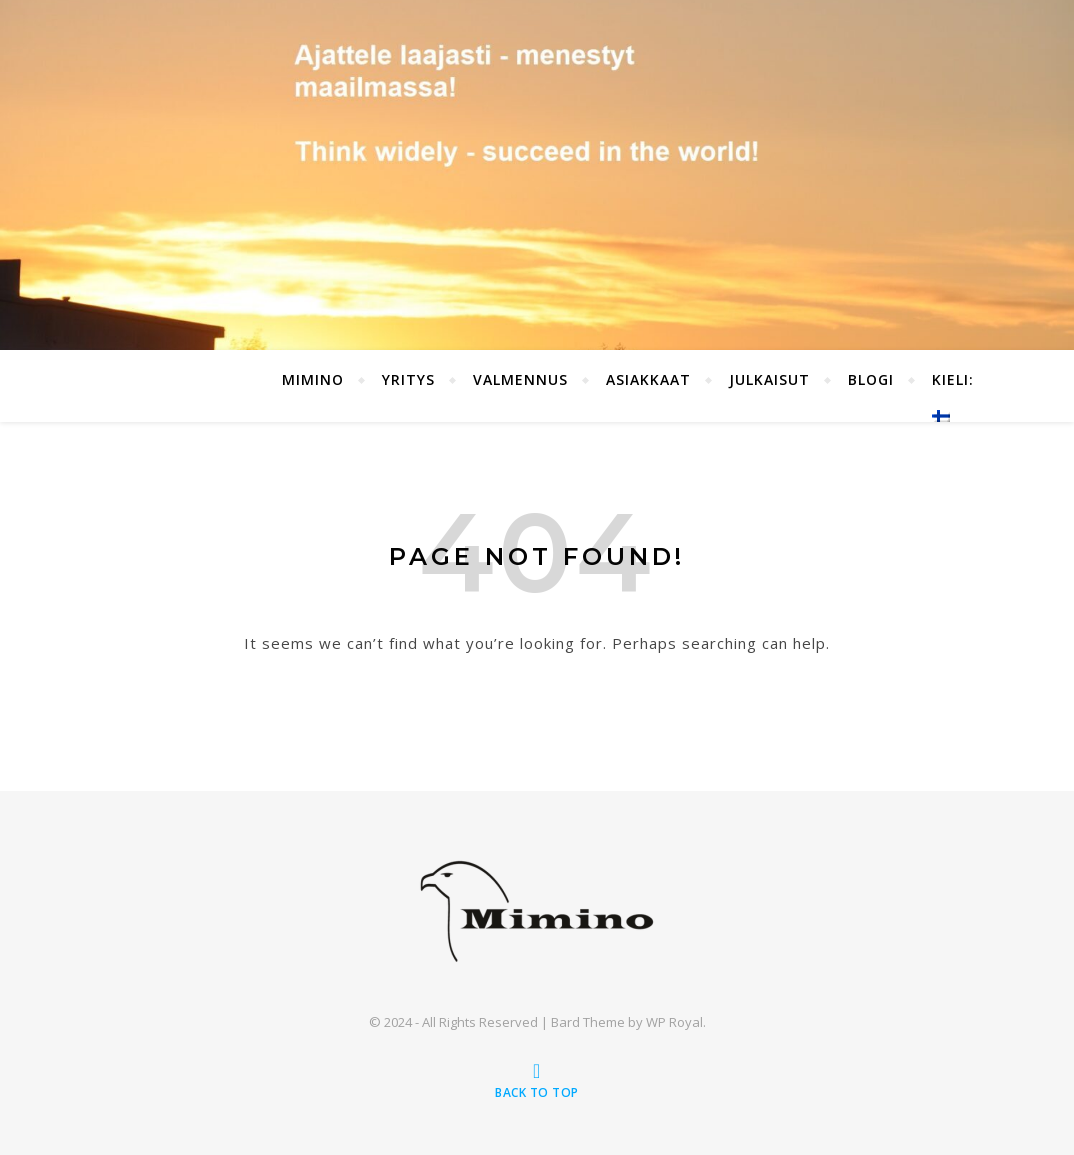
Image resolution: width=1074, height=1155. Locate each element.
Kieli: (955, 396)
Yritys (408, 379)
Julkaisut (769, 379)
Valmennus (520, 379)
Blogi (871, 379)
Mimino (313, 379)
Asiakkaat (648, 379)
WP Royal (674, 1022)
